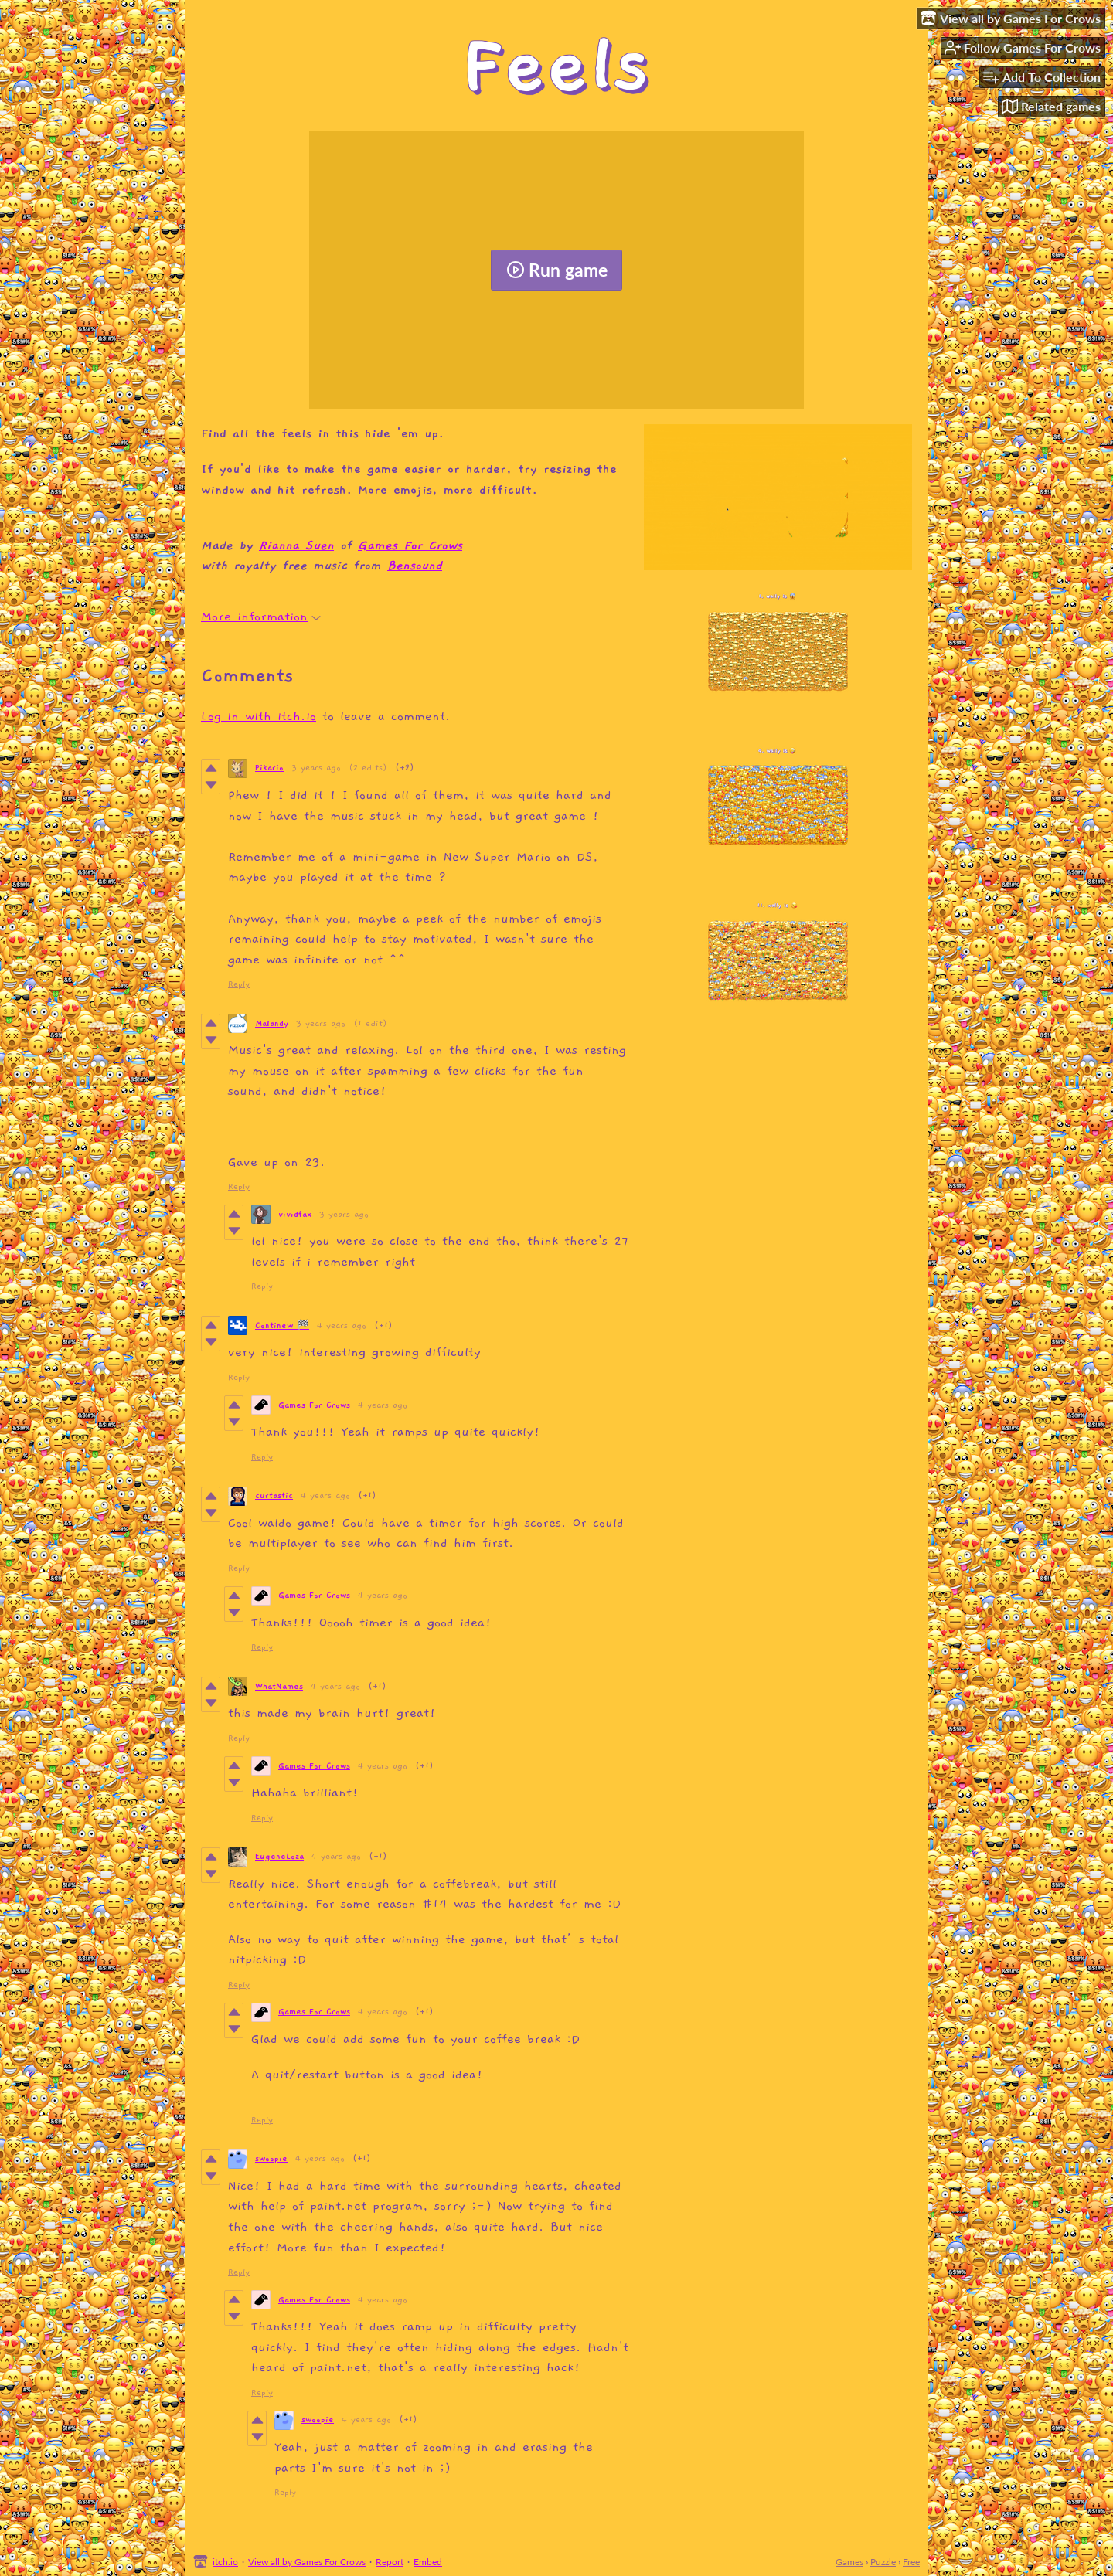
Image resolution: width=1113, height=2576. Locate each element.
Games (849, 2562)
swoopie (271, 2158)
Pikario (269, 768)
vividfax (294, 1214)
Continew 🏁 (282, 1325)
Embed (428, 2562)
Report (389, 2562)
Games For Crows (410, 546)
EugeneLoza (279, 1856)
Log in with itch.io (258, 716)
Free (911, 2562)
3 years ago (316, 768)
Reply (239, 984)
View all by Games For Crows (307, 2562)
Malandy (271, 1023)
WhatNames (279, 1686)
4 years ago (341, 1325)
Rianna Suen (296, 546)
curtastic (274, 1495)
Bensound (414, 566)
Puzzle (883, 2562)
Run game (557, 269)
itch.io (225, 2562)
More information (261, 617)
